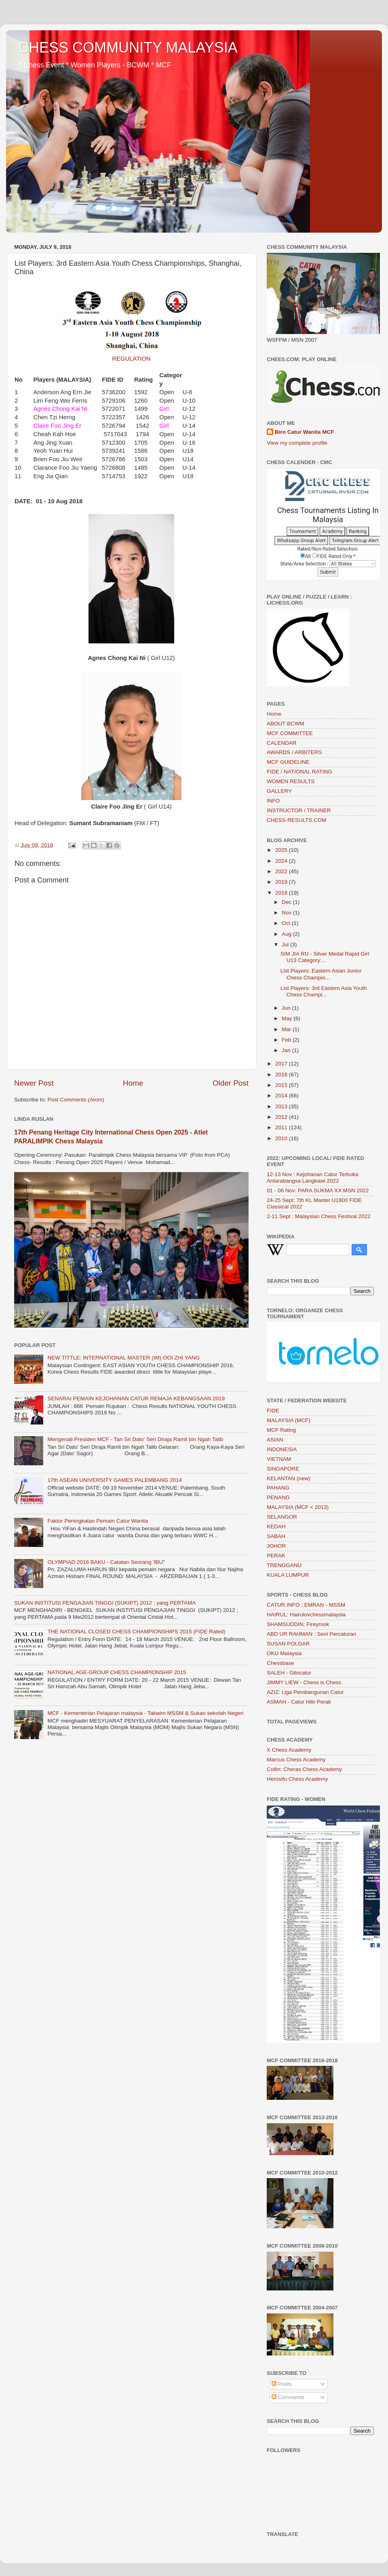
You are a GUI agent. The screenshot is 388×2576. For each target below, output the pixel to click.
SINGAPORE (283, 1469)
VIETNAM (279, 1459)
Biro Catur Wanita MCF (304, 432)
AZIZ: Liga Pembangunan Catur (305, 1692)
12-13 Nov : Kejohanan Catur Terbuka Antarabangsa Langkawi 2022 (312, 1177)
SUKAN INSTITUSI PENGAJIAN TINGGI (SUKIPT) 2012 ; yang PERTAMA (105, 1603)
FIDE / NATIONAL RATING (299, 772)
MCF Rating (281, 1430)
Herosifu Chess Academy (297, 1779)
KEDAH (276, 1526)
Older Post (231, 1083)
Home (133, 1083)
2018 (282, 893)
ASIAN (275, 1440)
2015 (282, 1085)
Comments (288, 2397)
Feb (287, 1040)
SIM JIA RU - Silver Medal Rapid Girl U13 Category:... (324, 957)
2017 (282, 1064)
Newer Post (34, 1083)
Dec (287, 902)
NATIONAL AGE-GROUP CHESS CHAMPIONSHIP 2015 (116, 1672)
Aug (287, 934)
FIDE (273, 1411)
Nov (287, 913)
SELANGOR (282, 1517)
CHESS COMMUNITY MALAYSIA (128, 47)
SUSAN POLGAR (288, 1644)
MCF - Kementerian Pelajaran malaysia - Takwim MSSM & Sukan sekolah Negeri (145, 1713)
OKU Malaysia (284, 1653)
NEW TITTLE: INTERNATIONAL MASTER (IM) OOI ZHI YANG (123, 1358)
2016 (282, 1075)
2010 (282, 1138)
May (287, 1018)
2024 (282, 861)
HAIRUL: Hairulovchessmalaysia (306, 1615)
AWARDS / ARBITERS (294, 752)
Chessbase (280, 1663)
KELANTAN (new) (288, 1478)
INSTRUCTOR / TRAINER (299, 810)
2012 (282, 1117)
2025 (282, 850)
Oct (287, 923)
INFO (273, 801)
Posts (282, 2384)
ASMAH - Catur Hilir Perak (299, 1702)
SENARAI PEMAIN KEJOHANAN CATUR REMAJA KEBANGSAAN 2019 (136, 1398)
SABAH (276, 1536)
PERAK (276, 1556)
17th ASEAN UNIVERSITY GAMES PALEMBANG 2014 (114, 1480)
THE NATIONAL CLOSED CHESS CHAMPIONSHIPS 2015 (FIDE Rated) (136, 1631)
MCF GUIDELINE (288, 762)
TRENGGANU (284, 1565)
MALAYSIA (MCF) (288, 1420)
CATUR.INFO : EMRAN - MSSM (306, 1605)
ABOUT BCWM (285, 724)
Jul (286, 944)
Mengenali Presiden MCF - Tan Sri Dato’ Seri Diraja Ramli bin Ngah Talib (135, 1439)
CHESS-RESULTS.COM (297, 820)
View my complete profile (297, 443)
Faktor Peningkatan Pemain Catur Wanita (97, 1521)
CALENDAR (282, 743)
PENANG (278, 1497)
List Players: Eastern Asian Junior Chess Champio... (321, 974)
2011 (282, 1127)
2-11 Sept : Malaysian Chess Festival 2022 (319, 1216)
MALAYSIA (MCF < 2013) (298, 1507)
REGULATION (131, 358)
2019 (282, 882)
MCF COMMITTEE (290, 733)
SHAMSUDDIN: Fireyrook (298, 1624)
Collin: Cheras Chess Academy (304, 1769)
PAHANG (278, 1488)
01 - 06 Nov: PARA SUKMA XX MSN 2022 (318, 1190)
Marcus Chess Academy (296, 1760)
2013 (282, 1106)
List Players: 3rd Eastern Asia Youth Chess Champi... (323, 991)
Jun (287, 1008)
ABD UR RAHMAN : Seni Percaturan (311, 1634)
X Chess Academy (289, 1750)
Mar (287, 1029)
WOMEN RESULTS (290, 781)
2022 (282, 871)
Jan (287, 1050)
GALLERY (279, 791)
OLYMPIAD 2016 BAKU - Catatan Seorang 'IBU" (106, 1562)
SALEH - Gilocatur (289, 1673)
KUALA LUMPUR (288, 1575)
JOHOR (276, 1546)
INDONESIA (282, 1449)
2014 (282, 1096)
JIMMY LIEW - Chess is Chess (304, 1682)
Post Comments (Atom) (76, 1100)
